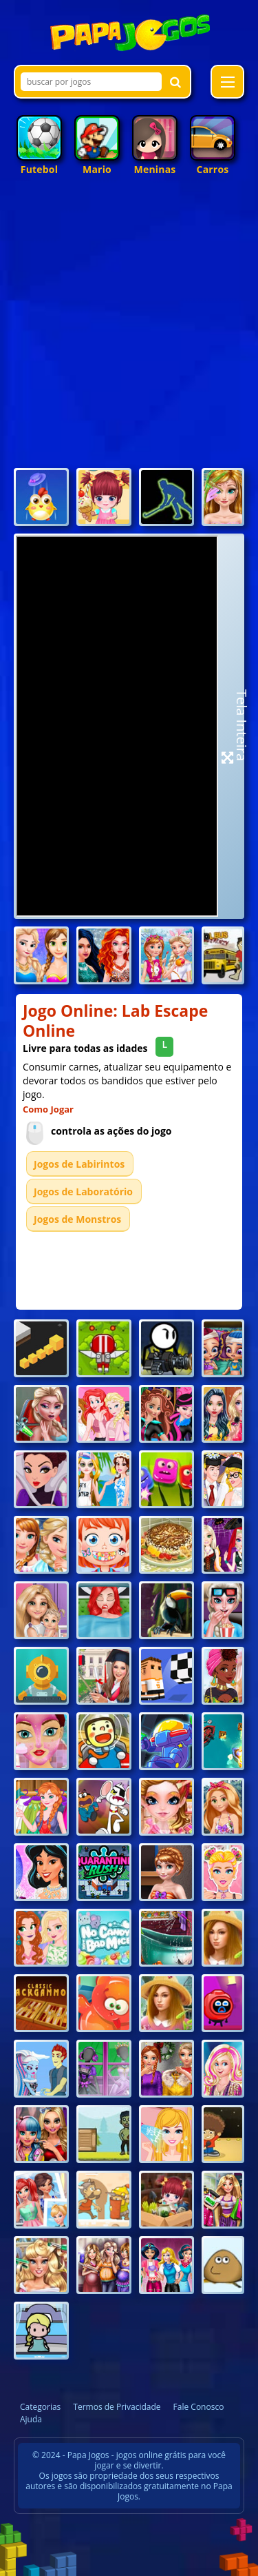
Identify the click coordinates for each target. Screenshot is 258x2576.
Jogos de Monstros (77, 1219)
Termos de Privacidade (116, 2407)
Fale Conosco (198, 2407)
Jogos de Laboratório (83, 1191)
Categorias (40, 2407)
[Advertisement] (129, 328)
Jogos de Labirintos (79, 1163)
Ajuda (31, 2419)
